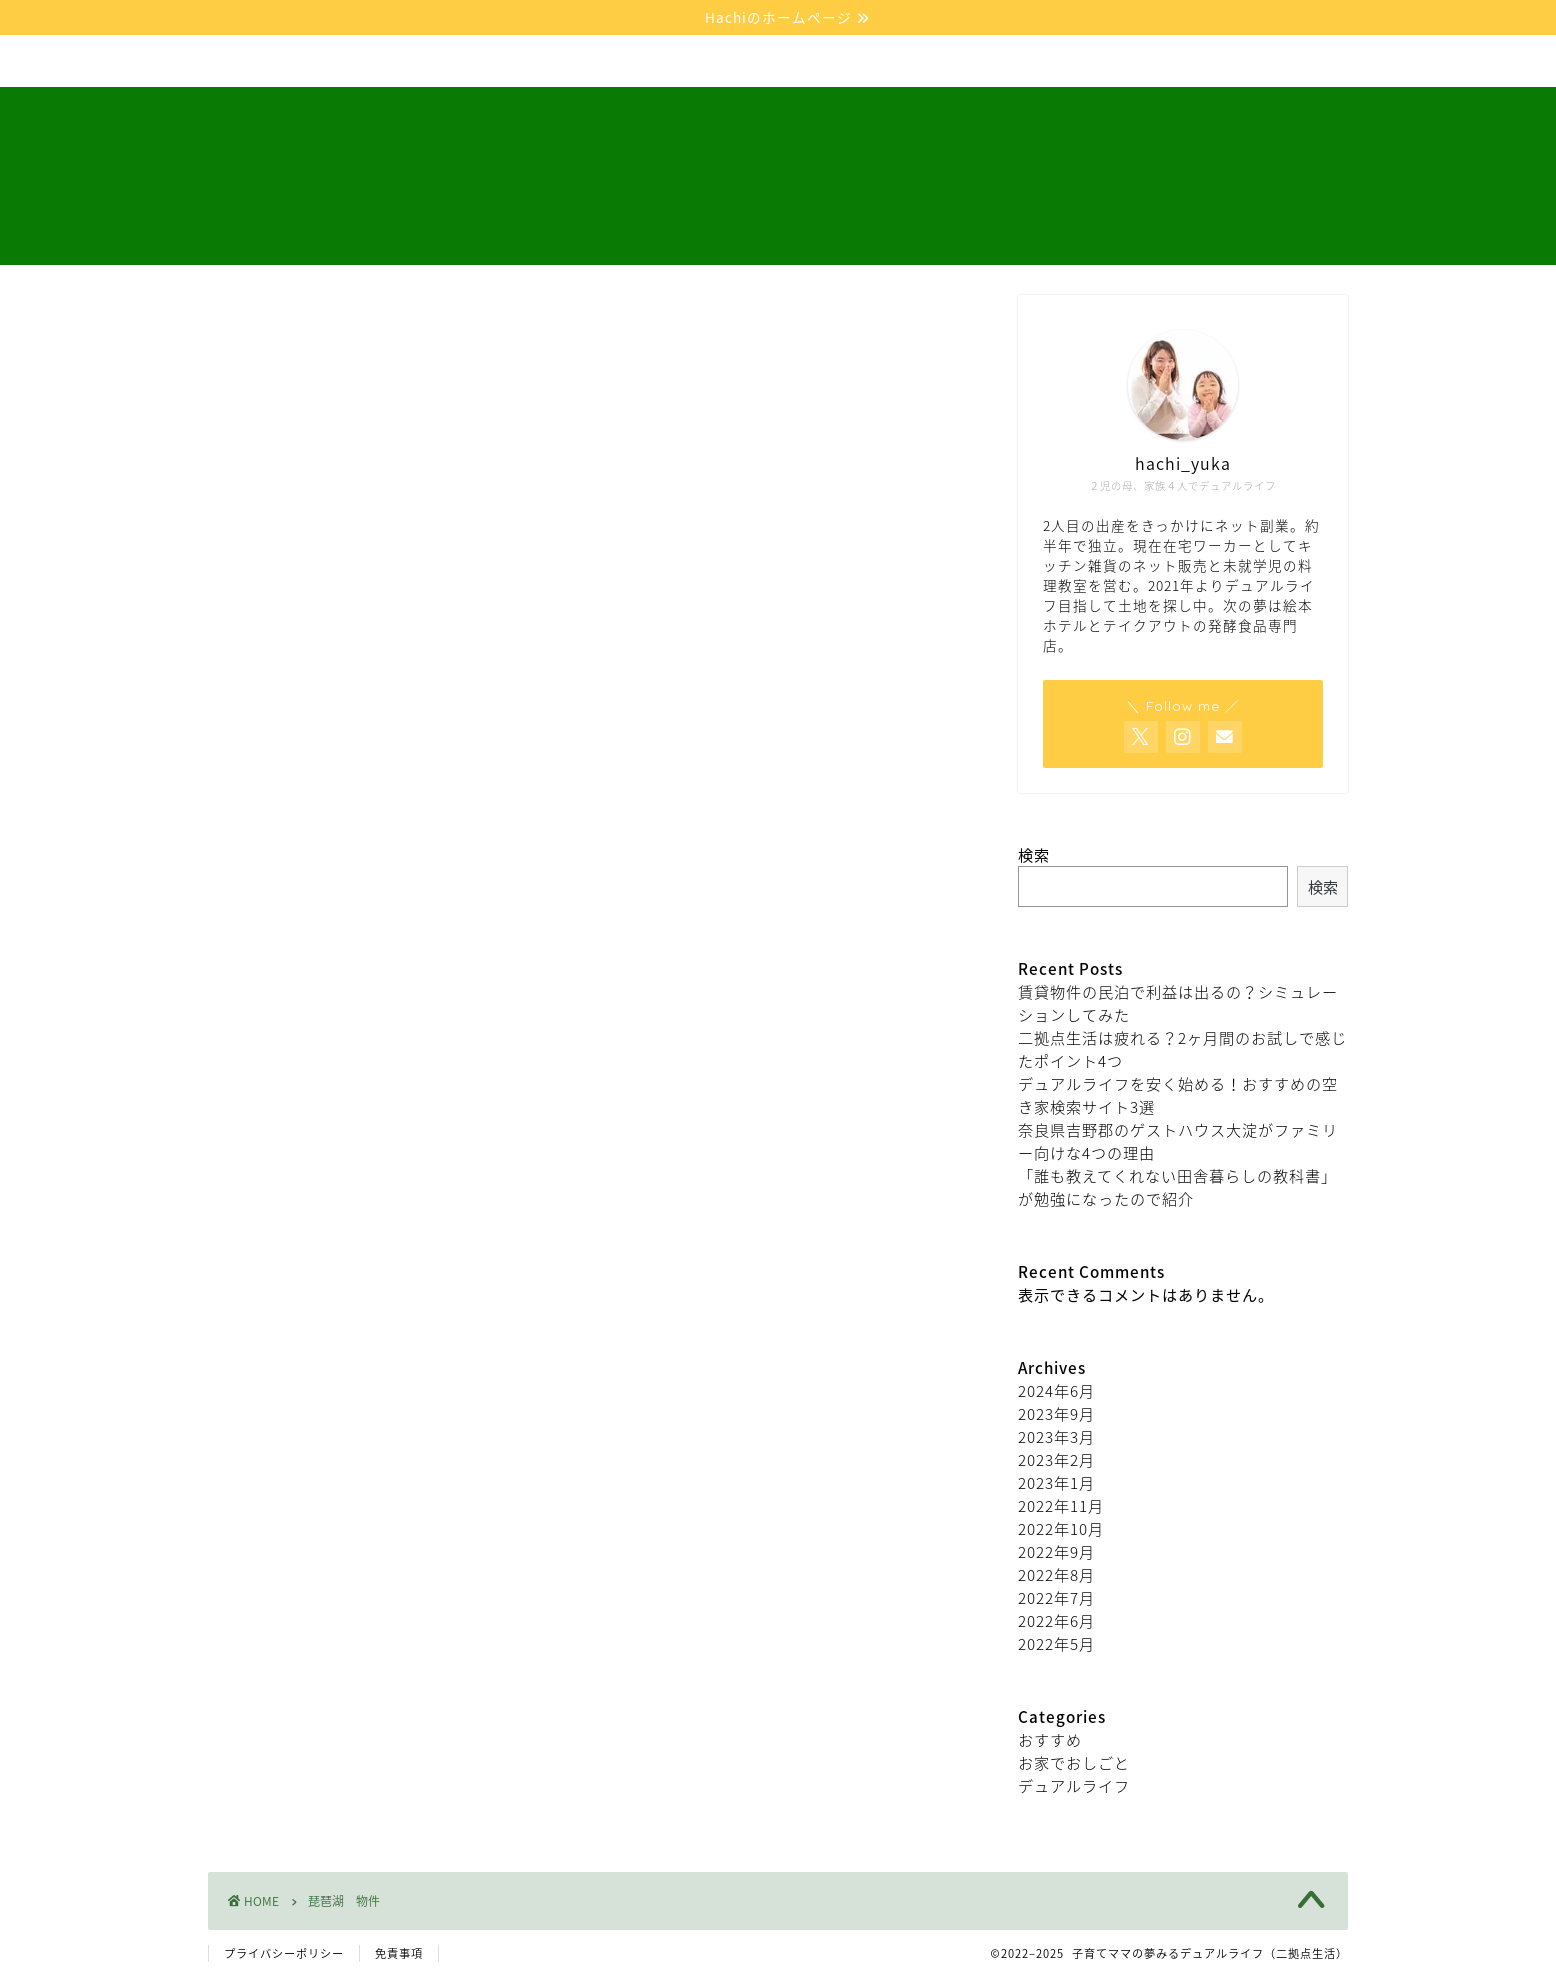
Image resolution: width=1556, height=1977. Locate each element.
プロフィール (683, 62)
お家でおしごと (535, 62)
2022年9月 (1056, 1551)
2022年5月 (1056, 1643)
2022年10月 (1061, 1528)
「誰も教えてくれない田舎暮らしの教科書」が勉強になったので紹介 (1177, 1187)
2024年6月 (1056, 1390)
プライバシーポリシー (284, 1953)
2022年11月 (1061, 1505)
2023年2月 (1056, 1459)
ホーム (255, 62)
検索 (1034, 854)
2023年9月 (1056, 1413)
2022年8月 (1056, 1574)
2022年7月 (1056, 1597)
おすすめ (1050, 1739)
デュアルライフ (380, 62)
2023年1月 (1056, 1482)
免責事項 (399, 1953)
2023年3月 (1056, 1436)
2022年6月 (1056, 1620)
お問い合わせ (826, 62)
